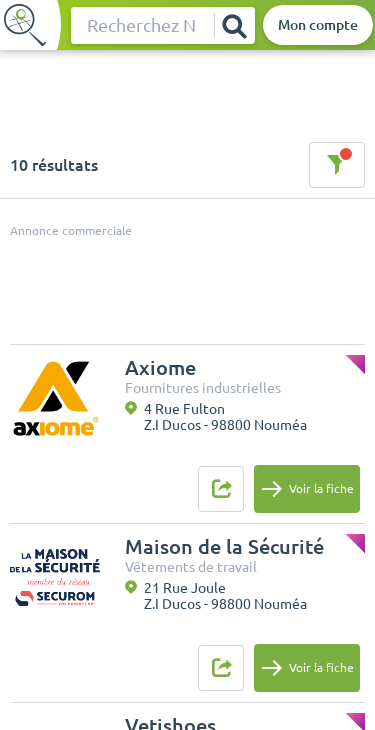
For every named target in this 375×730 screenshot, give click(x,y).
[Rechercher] (234, 25)
